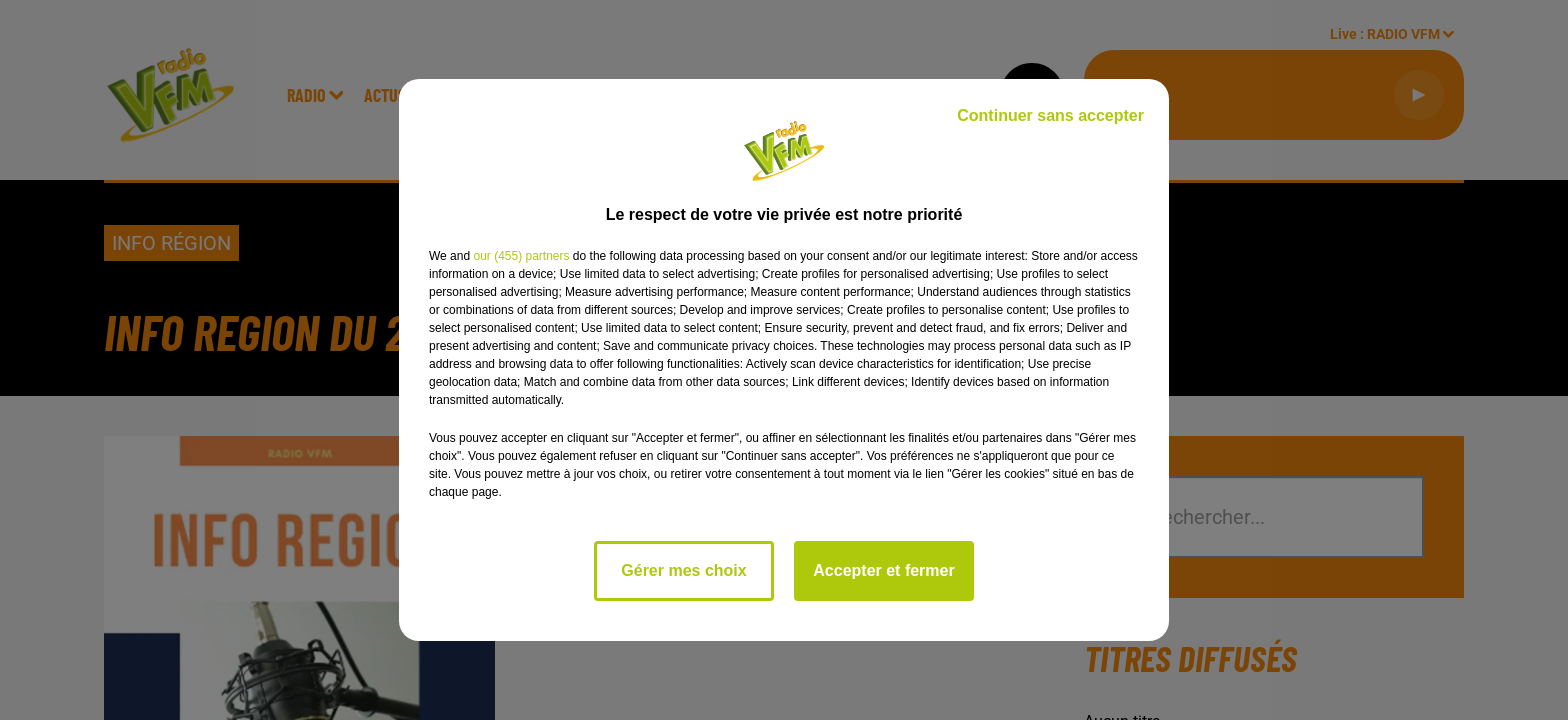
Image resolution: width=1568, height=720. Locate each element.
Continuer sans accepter (1050, 115)
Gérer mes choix (683, 570)
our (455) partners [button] (521, 256)
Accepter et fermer (883, 570)
